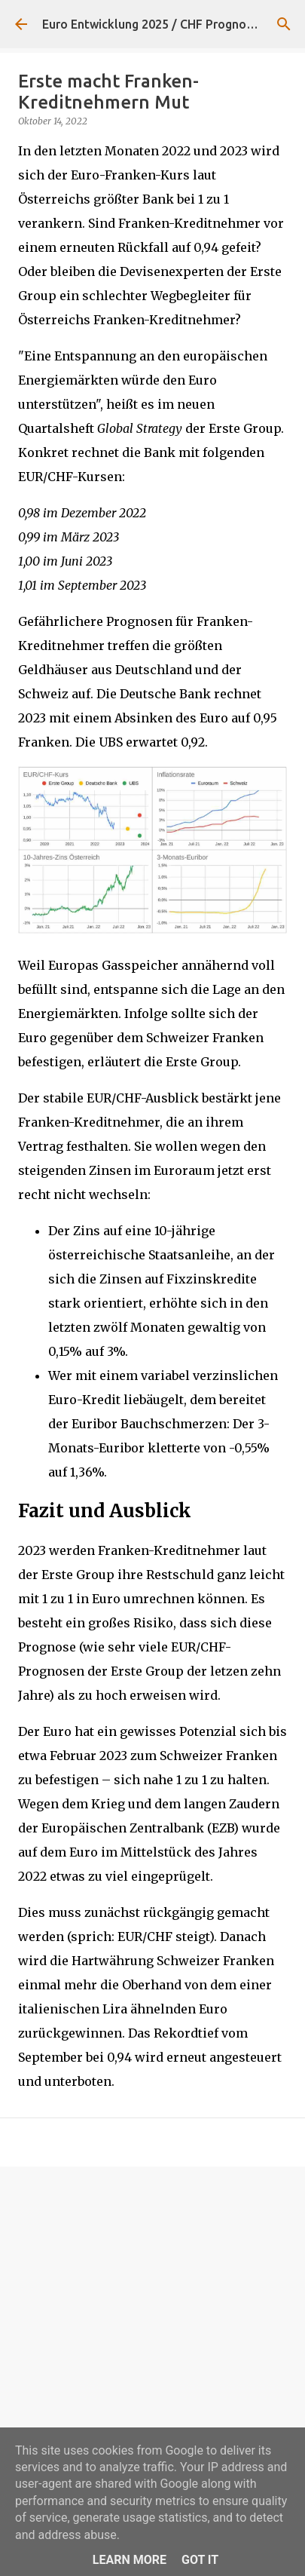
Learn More (129, 2560)
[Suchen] (284, 24)
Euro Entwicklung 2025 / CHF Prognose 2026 (165, 24)
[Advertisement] (152, 2342)
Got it (199, 2560)
